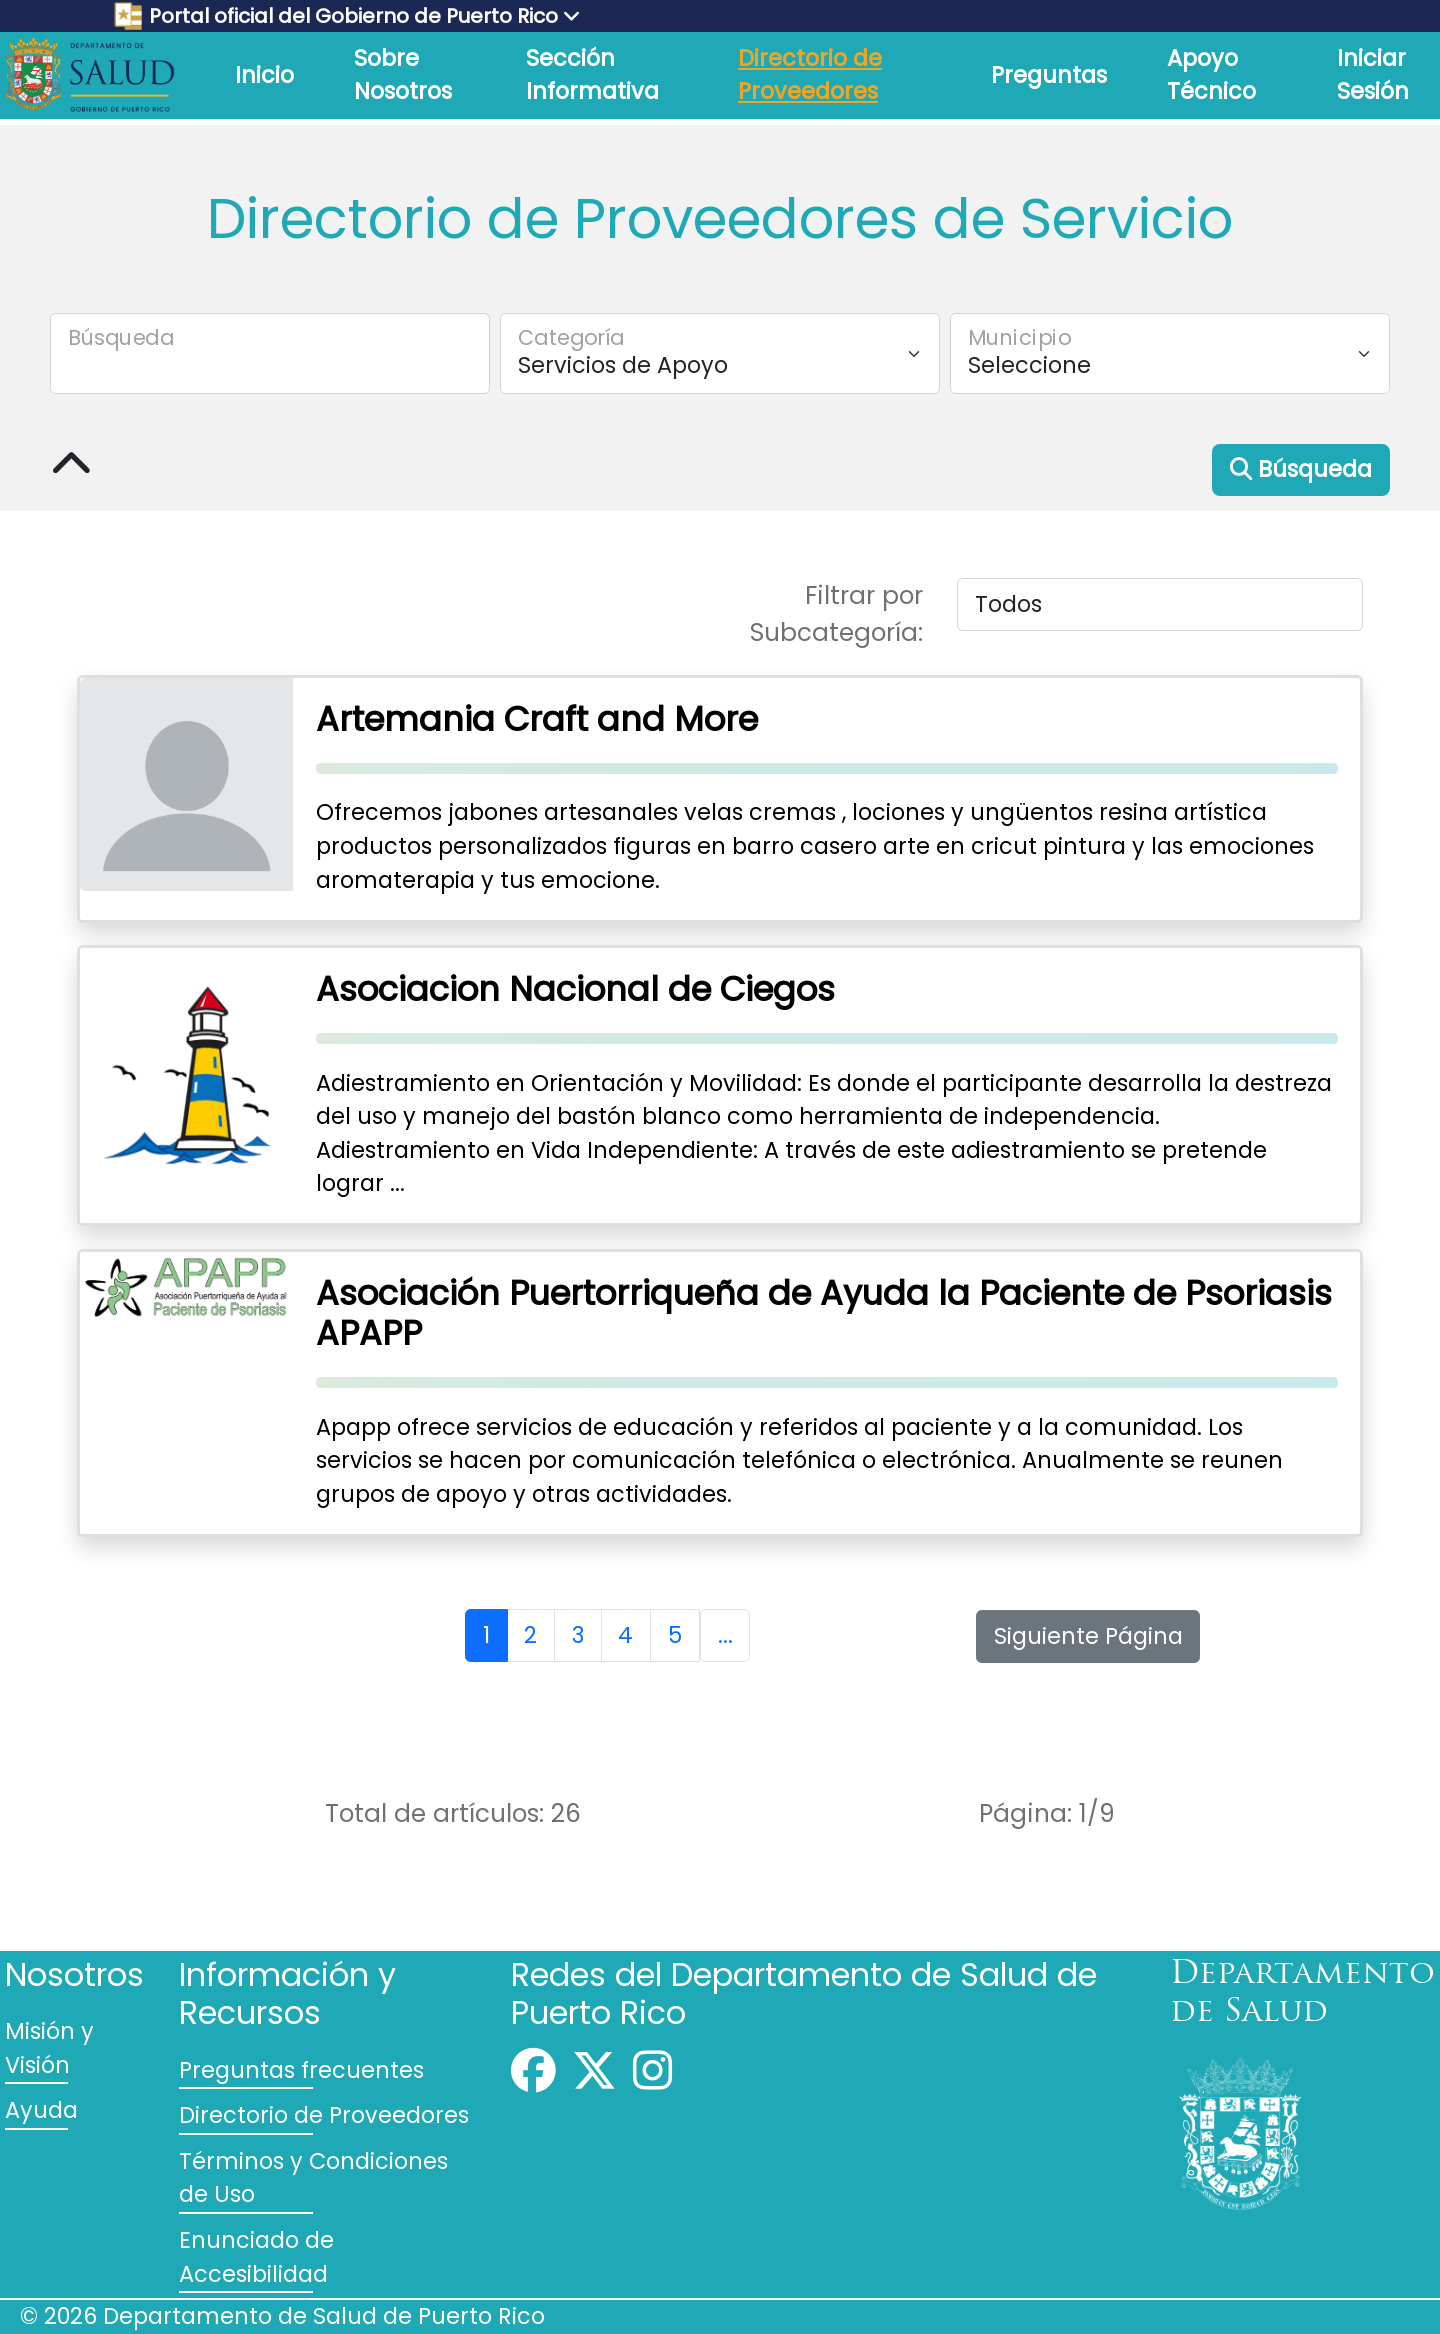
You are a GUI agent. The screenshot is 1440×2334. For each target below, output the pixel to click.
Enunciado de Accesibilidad (256, 2257)
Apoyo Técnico (1211, 75)
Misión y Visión (49, 2048)
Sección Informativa (592, 75)
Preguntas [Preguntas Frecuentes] (1049, 75)
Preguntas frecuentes (301, 2070)
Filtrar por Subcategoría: (836, 614)
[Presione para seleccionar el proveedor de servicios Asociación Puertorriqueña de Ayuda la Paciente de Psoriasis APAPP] (720, 1393)
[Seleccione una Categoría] (720, 353)
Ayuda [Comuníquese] (41, 2110)
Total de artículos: (453, 1813)
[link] (90, 75)
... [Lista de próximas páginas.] (725, 1635)
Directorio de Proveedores (810, 75)
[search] (270, 353)
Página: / (1047, 1813)
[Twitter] (594, 2079)
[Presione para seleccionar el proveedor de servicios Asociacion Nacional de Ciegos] (720, 1086)
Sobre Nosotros (403, 75)
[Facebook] (533, 2079)
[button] (1301, 470)
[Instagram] (652, 2079)
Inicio (264, 75)
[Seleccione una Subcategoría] (1160, 604)
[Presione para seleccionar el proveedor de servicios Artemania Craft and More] (720, 799)
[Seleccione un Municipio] (1170, 353)
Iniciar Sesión (1373, 75)
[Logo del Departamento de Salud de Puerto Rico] (90, 74)
